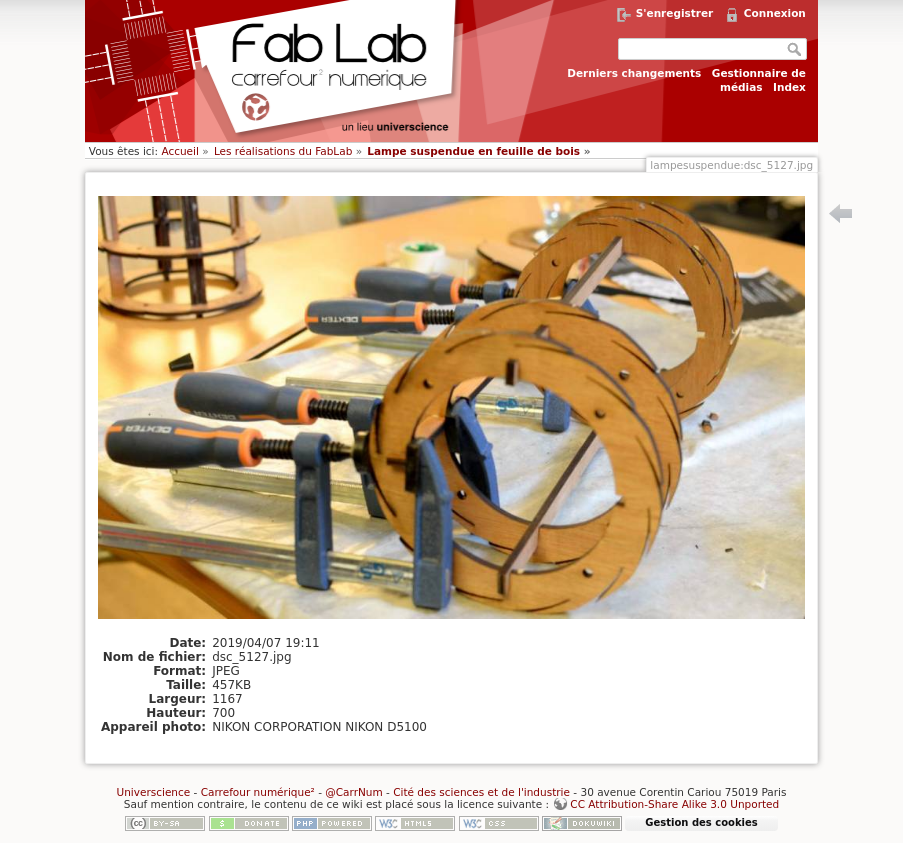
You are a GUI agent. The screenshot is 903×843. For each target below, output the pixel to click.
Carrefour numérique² (258, 792)
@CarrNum (353, 792)
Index (789, 87)
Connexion (775, 13)
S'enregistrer (675, 13)
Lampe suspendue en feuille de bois (473, 151)
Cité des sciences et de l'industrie (481, 792)
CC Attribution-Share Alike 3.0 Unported (674, 804)
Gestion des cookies (701, 822)
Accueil (180, 151)
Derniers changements (634, 73)
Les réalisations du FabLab (283, 151)
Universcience (153, 792)
